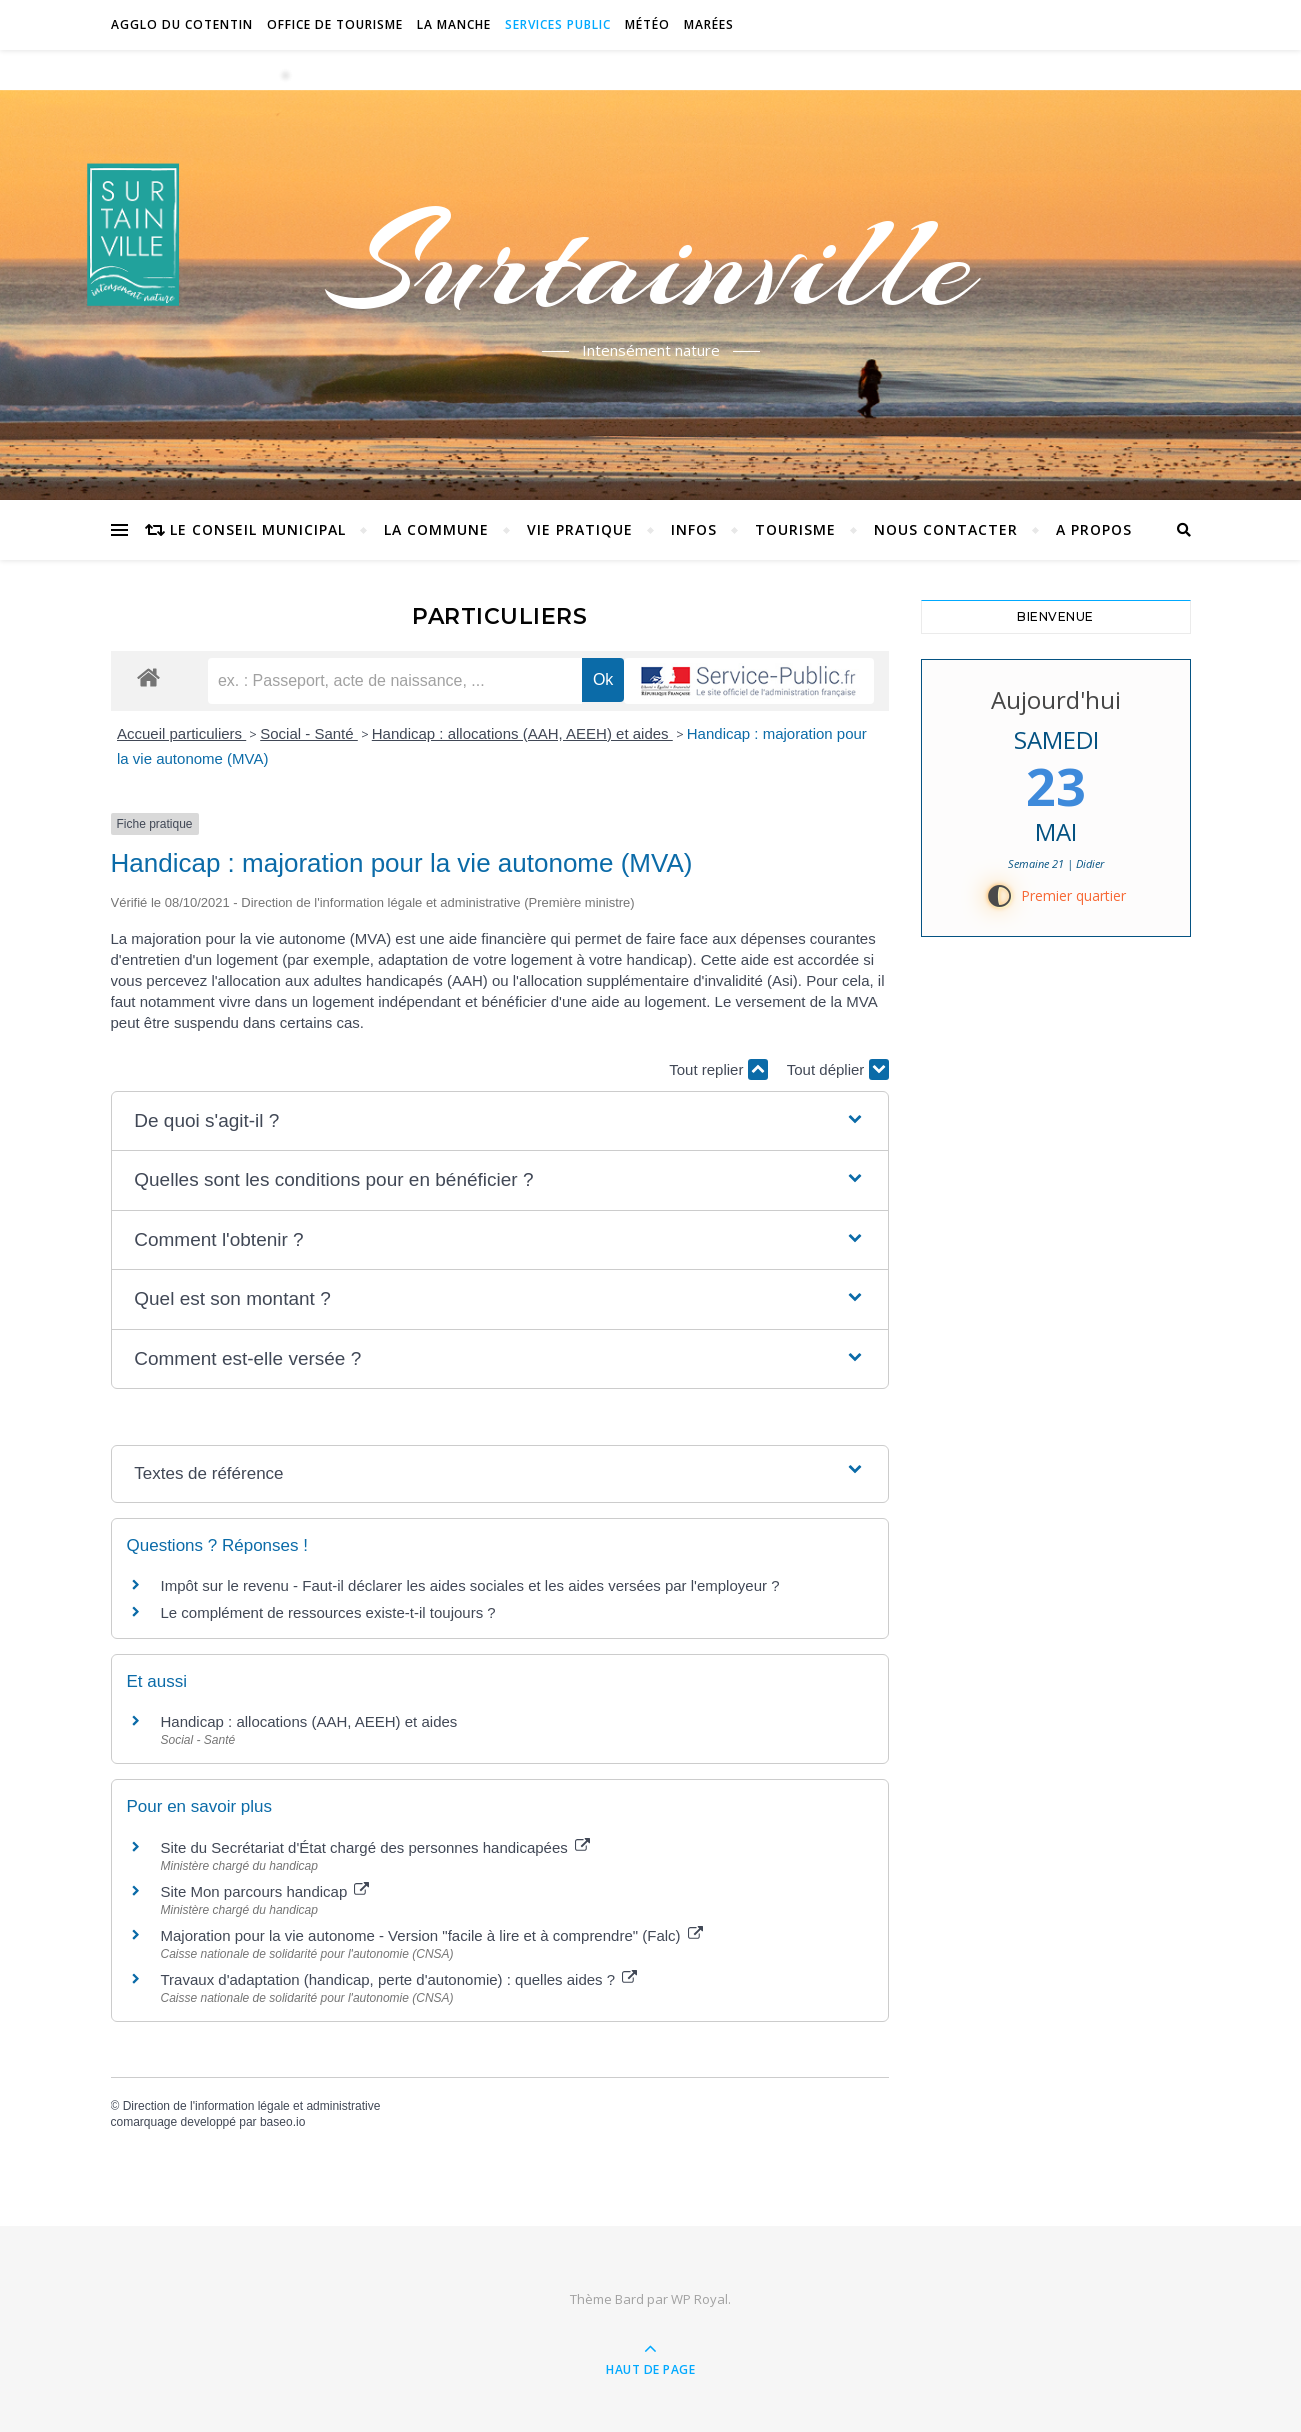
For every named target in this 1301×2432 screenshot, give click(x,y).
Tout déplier (838, 1069)
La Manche (454, 24)
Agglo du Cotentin (182, 24)
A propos (1094, 529)
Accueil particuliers (181, 733)
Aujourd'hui (1056, 699)
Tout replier (718, 1069)
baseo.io (282, 2122)
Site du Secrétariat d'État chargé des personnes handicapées (375, 1847)
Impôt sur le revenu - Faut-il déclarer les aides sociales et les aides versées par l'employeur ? (470, 1585)
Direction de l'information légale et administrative (252, 2106)
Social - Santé (309, 733)
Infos (694, 529)
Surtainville (650, 263)
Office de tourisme (335, 24)
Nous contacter (946, 529)
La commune (436, 529)
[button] (499, 1121)
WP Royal (699, 2299)
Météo (647, 24)
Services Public (558, 24)
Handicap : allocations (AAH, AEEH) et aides (522, 733)
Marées (709, 24)
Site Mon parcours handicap (265, 1891)
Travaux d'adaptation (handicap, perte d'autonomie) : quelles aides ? (399, 1979)
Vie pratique (580, 529)
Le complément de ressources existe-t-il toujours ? (328, 1612)
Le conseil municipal (258, 529)
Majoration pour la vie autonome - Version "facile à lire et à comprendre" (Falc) (432, 1935)
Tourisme (795, 529)
